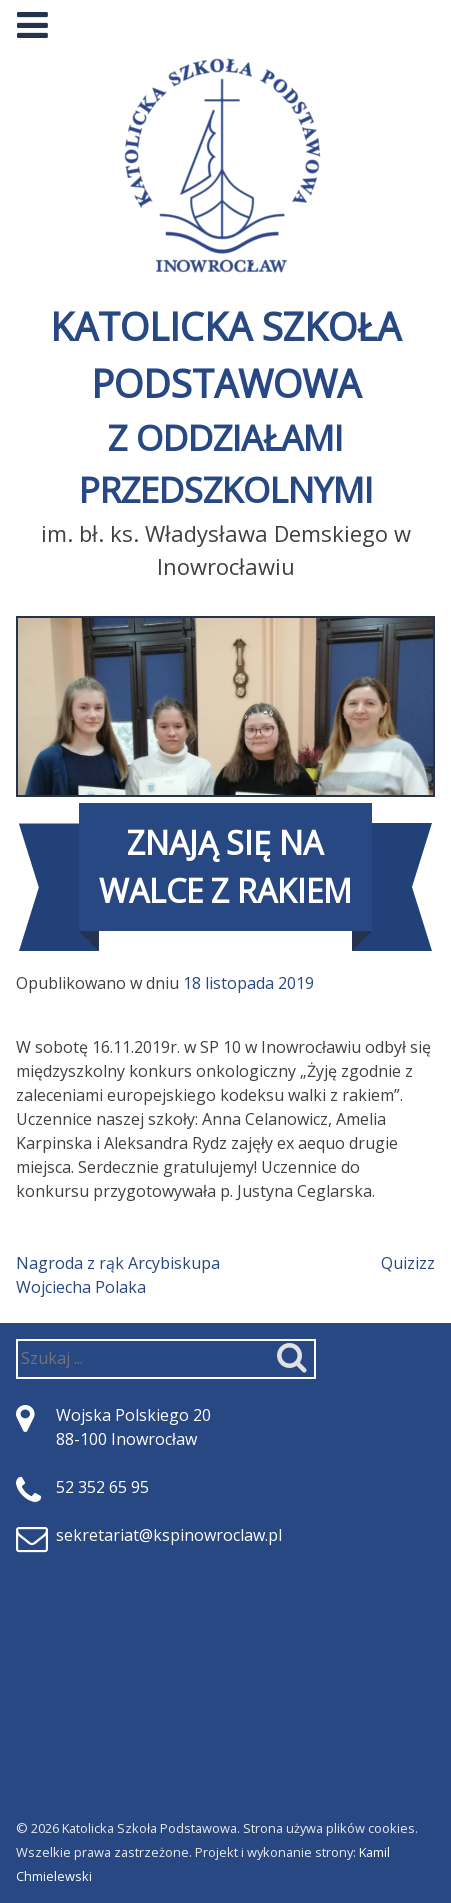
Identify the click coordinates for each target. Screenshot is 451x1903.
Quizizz (408, 1263)
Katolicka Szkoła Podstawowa (225, 407)
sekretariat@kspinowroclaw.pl (169, 1535)
